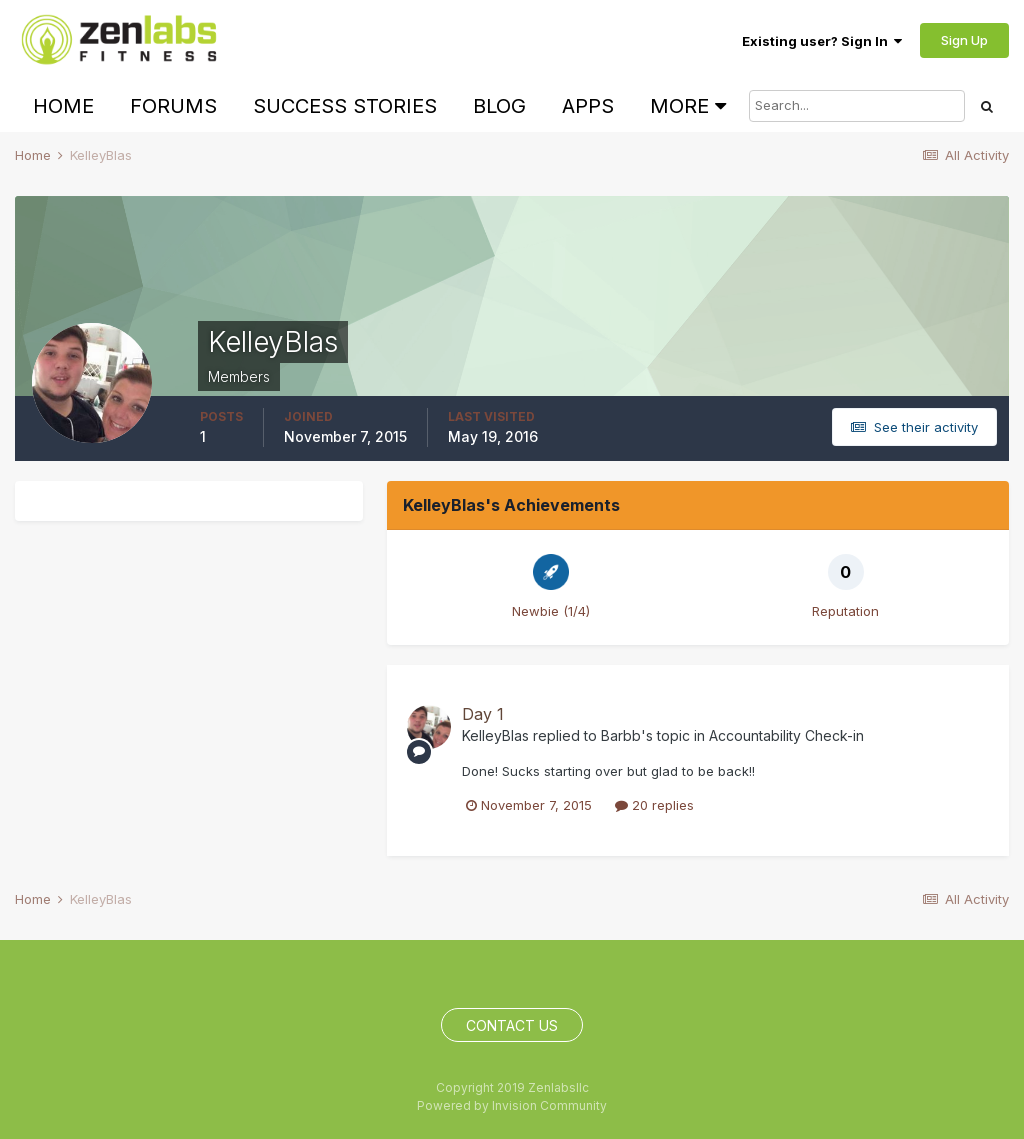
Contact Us (512, 1025)
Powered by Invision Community (512, 1105)
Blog (499, 106)
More (688, 106)
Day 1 (483, 714)
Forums (173, 106)
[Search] (857, 106)
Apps (588, 106)
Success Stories (345, 106)
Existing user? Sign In (822, 41)
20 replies (654, 805)
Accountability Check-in (786, 735)
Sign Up (964, 40)
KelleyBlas (495, 735)
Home (63, 106)
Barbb (621, 735)
